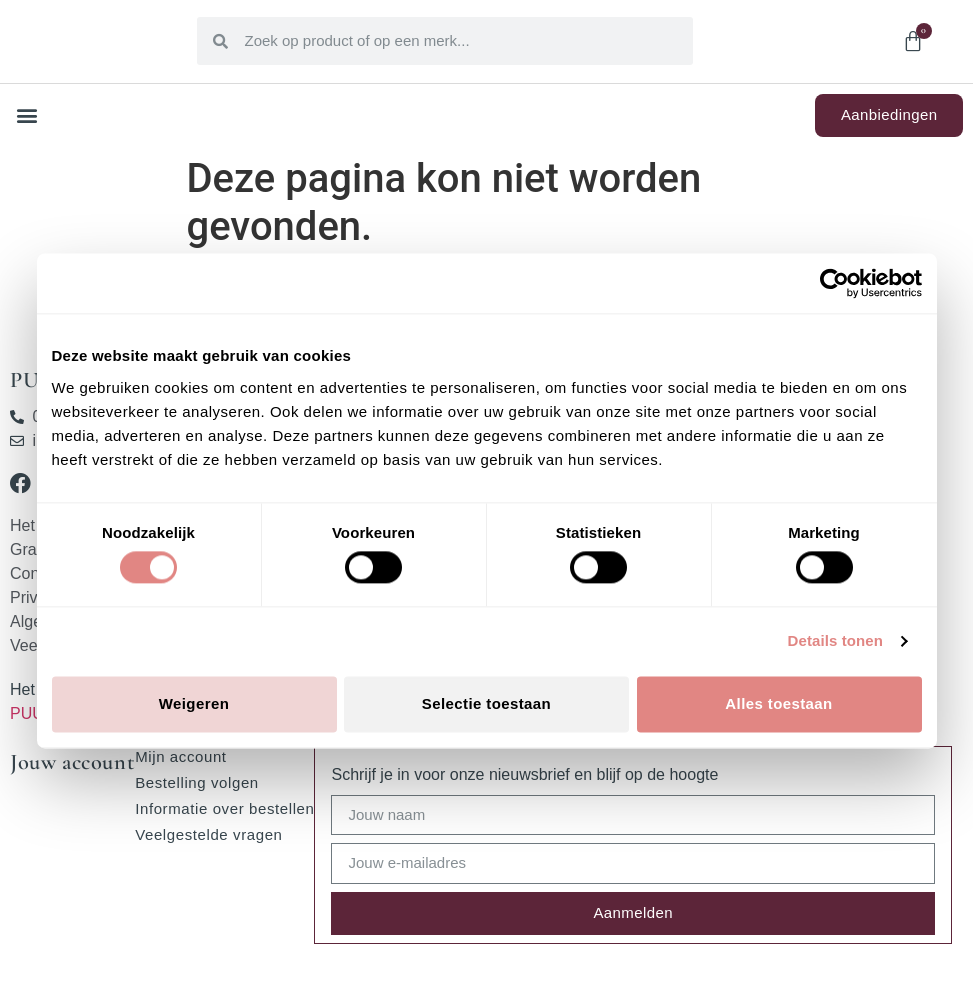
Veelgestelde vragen (208, 834)
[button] (26, 115)
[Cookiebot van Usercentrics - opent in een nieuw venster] (834, 283)
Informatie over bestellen (224, 808)
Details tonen (835, 641)
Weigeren (194, 703)
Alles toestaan (778, 703)
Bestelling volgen (197, 782)
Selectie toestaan (486, 703)
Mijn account (180, 756)
